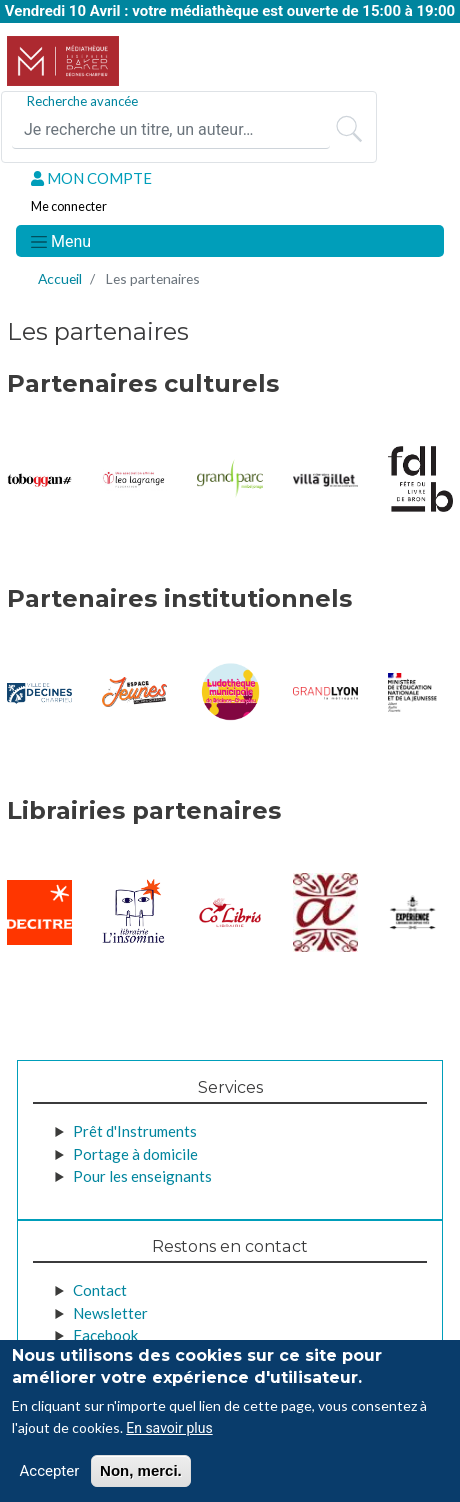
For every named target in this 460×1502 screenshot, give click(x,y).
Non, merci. (141, 1475)
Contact (100, 1290)
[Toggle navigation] (60, 241)
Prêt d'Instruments (135, 1131)
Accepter (50, 1476)
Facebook (105, 1335)
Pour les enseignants (142, 1176)
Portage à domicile (135, 1154)
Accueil (60, 278)
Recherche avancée (82, 101)
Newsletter (110, 1313)
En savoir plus (169, 1433)
